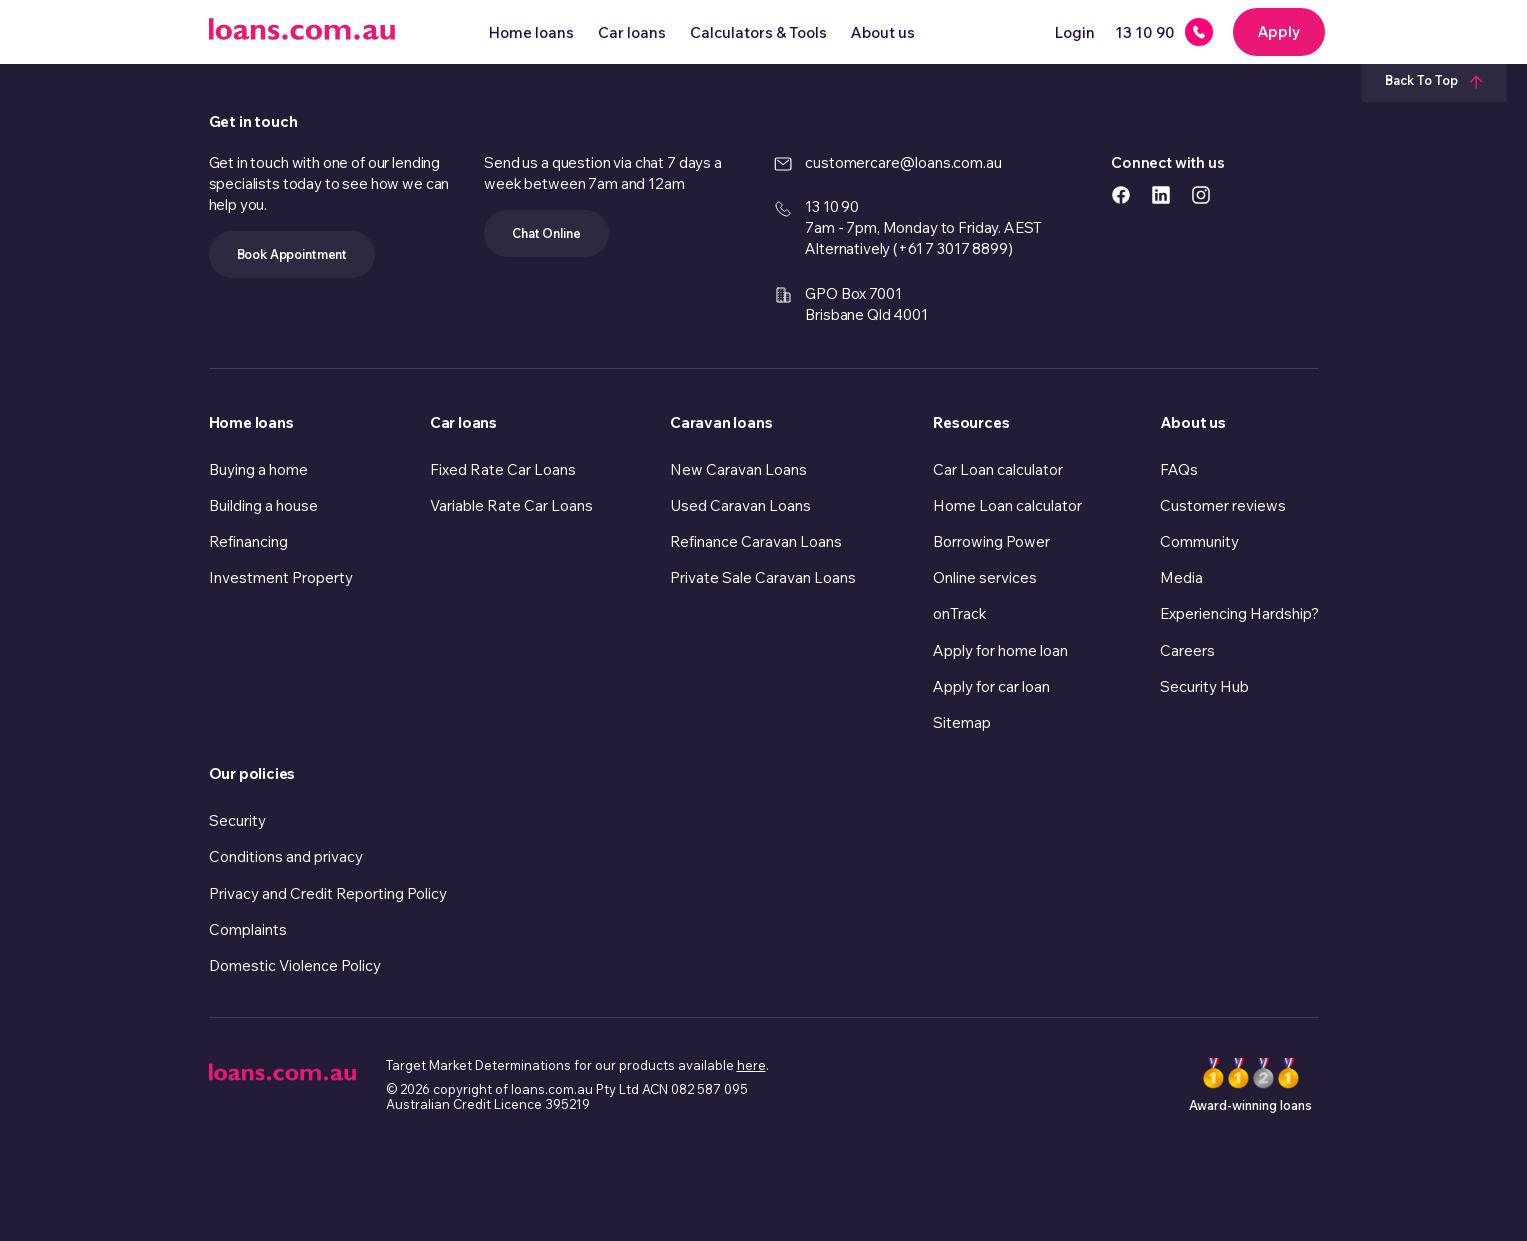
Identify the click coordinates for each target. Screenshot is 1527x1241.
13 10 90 (832, 206)
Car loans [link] (463, 422)
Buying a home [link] (258, 469)
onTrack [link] (960, 613)
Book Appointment (292, 254)
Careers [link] (1187, 650)
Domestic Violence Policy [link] (295, 965)
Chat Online (546, 233)
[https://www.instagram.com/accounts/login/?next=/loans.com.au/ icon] (1201, 193)
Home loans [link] (251, 422)
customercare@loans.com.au (903, 162)
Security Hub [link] (1204, 686)
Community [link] (1199, 541)
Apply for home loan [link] (1000, 650)
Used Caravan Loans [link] (740, 505)
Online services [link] (985, 577)
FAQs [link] (1179, 469)
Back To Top (1434, 80)
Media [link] (1181, 577)
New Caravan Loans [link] (738, 469)
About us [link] (1193, 422)
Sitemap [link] (962, 722)
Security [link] (237, 820)
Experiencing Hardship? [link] (1239, 613)
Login (1075, 32)
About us (883, 32)
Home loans (531, 32)
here (751, 1065)
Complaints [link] (248, 929)
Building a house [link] (263, 505)
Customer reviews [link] (1223, 505)
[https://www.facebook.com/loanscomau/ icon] (1121, 193)
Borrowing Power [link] (991, 541)
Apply (1279, 31)
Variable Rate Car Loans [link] (511, 505)
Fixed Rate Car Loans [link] (503, 469)
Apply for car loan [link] (991, 686)
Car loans (632, 32)
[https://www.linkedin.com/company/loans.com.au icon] (1161, 193)
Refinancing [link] (248, 541)
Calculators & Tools (758, 32)
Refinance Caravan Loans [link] (756, 541)
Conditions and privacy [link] (286, 856)
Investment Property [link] (281, 577)
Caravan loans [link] (721, 422)
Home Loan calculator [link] (1007, 505)
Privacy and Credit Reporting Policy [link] (328, 893)
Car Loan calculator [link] (998, 469)
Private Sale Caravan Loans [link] (763, 577)
